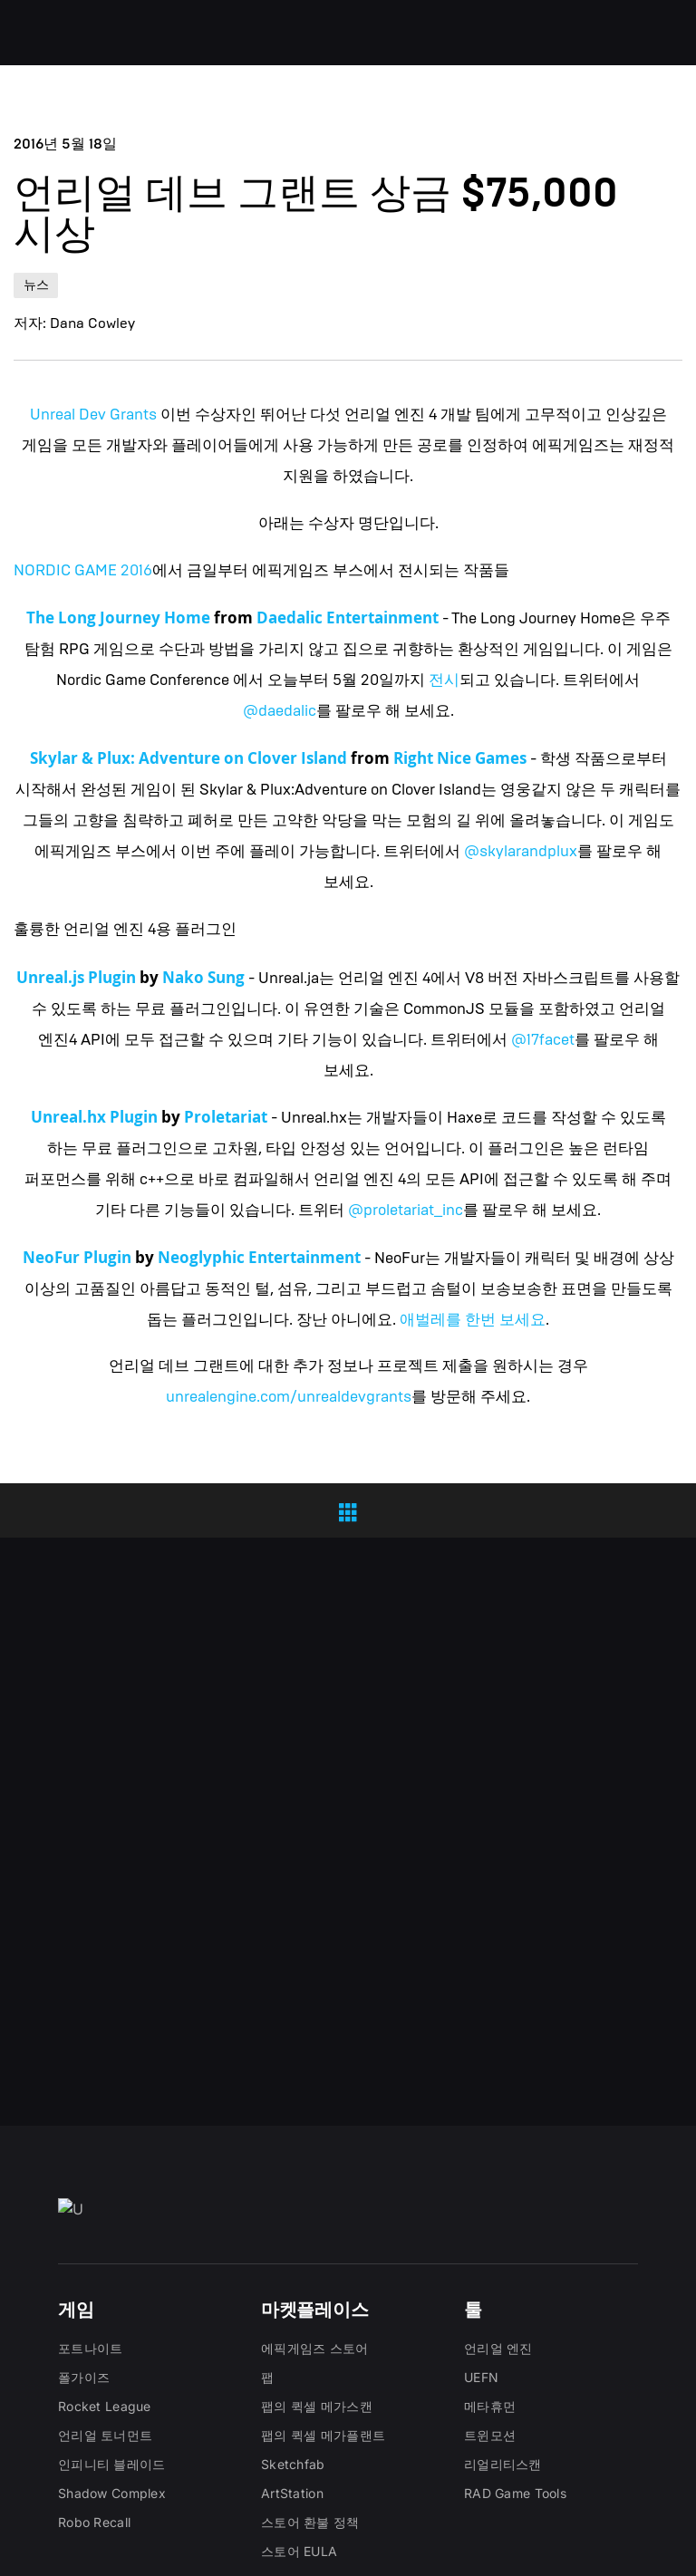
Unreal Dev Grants (93, 414)
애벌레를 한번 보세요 (473, 1319)
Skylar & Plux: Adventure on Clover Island (188, 758)
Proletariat (225, 1116)
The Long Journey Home (118, 617)
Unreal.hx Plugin (94, 1116)
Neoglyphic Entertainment (259, 1257)
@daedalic (279, 710)
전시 (444, 680)
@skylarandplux (520, 851)
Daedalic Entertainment (347, 617)
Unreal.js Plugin (76, 977)
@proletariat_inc (405, 1210)
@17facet (543, 1039)
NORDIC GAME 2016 (83, 570)
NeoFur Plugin (77, 1257)
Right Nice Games (460, 758)
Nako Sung (203, 977)
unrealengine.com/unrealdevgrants (288, 1396)
